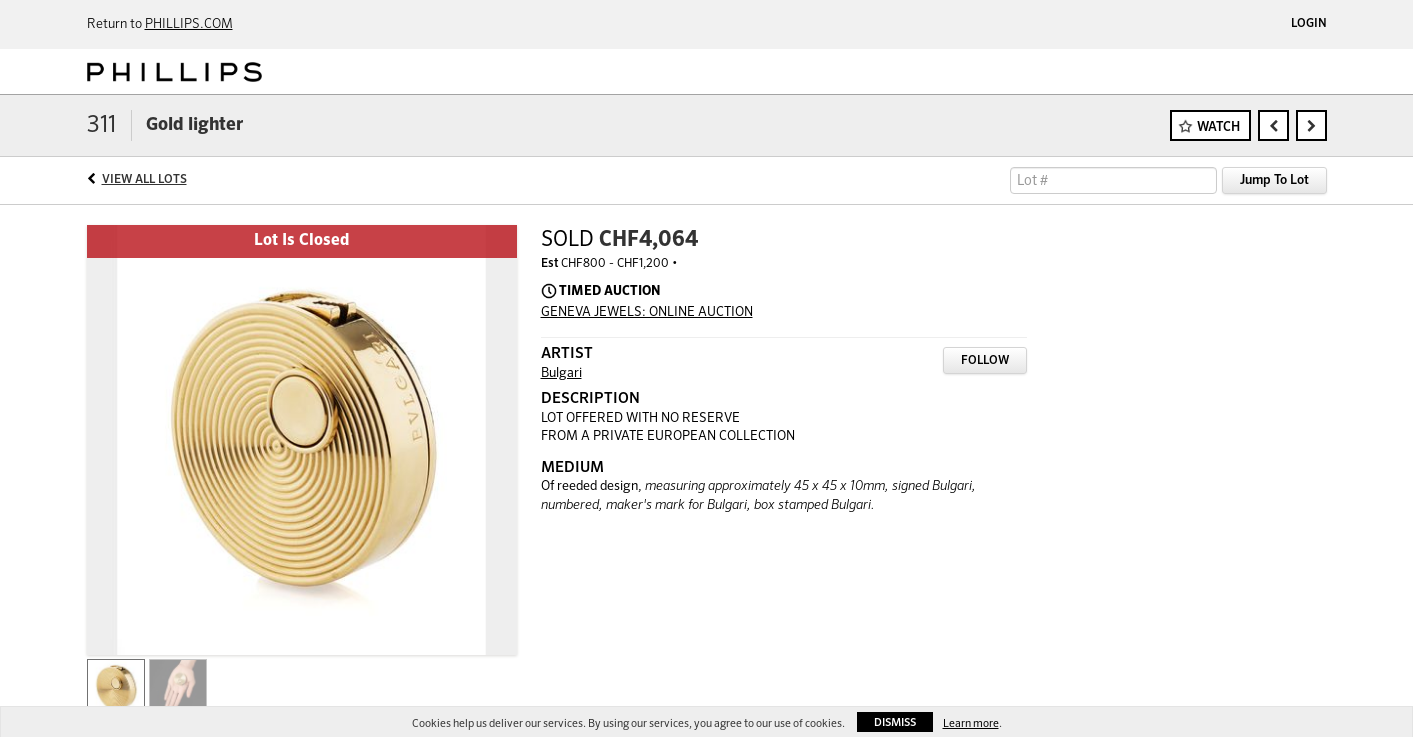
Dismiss (895, 722)
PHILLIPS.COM (189, 24)
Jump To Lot (1274, 180)
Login (1309, 24)
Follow (985, 361)
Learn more (971, 723)
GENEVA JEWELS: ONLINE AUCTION (647, 312)
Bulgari (561, 373)
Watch (1218, 127)
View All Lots (144, 180)
